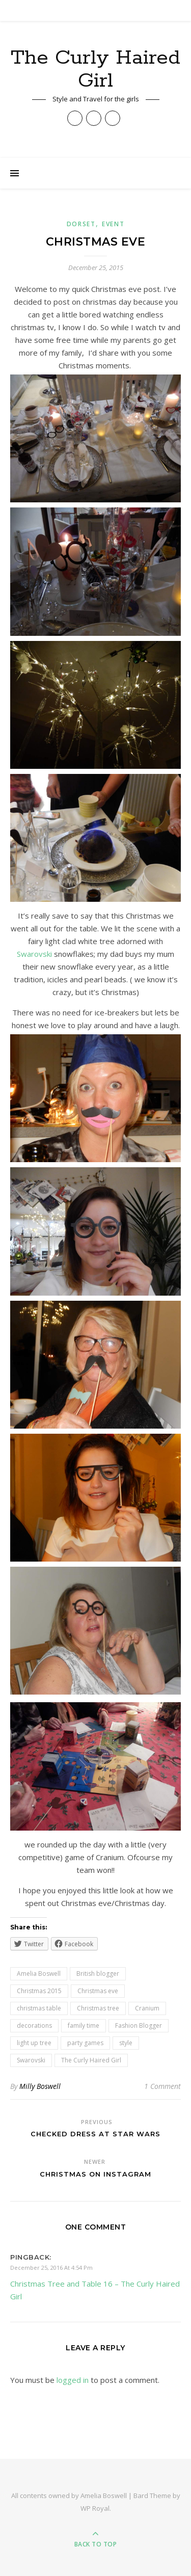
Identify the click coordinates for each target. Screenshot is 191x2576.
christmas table (39, 2008)
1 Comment (162, 2086)
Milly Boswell (40, 2086)
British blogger (97, 1973)
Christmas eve (97, 1991)
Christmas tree (98, 2008)
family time (83, 2025)
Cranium (147, 2008)
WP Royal (95, 2508)
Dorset (81, 224)
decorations (34, 2025)
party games (85, 2042)
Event (113, 224)
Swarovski (34, 954)
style (125, 2042)
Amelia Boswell (39, 1973)
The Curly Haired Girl (95, 69)
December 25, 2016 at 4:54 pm (51, 2267)
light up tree (34, 2042)
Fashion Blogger (138, 2025)
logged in (73, 2380)
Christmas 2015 (39, 1991)
